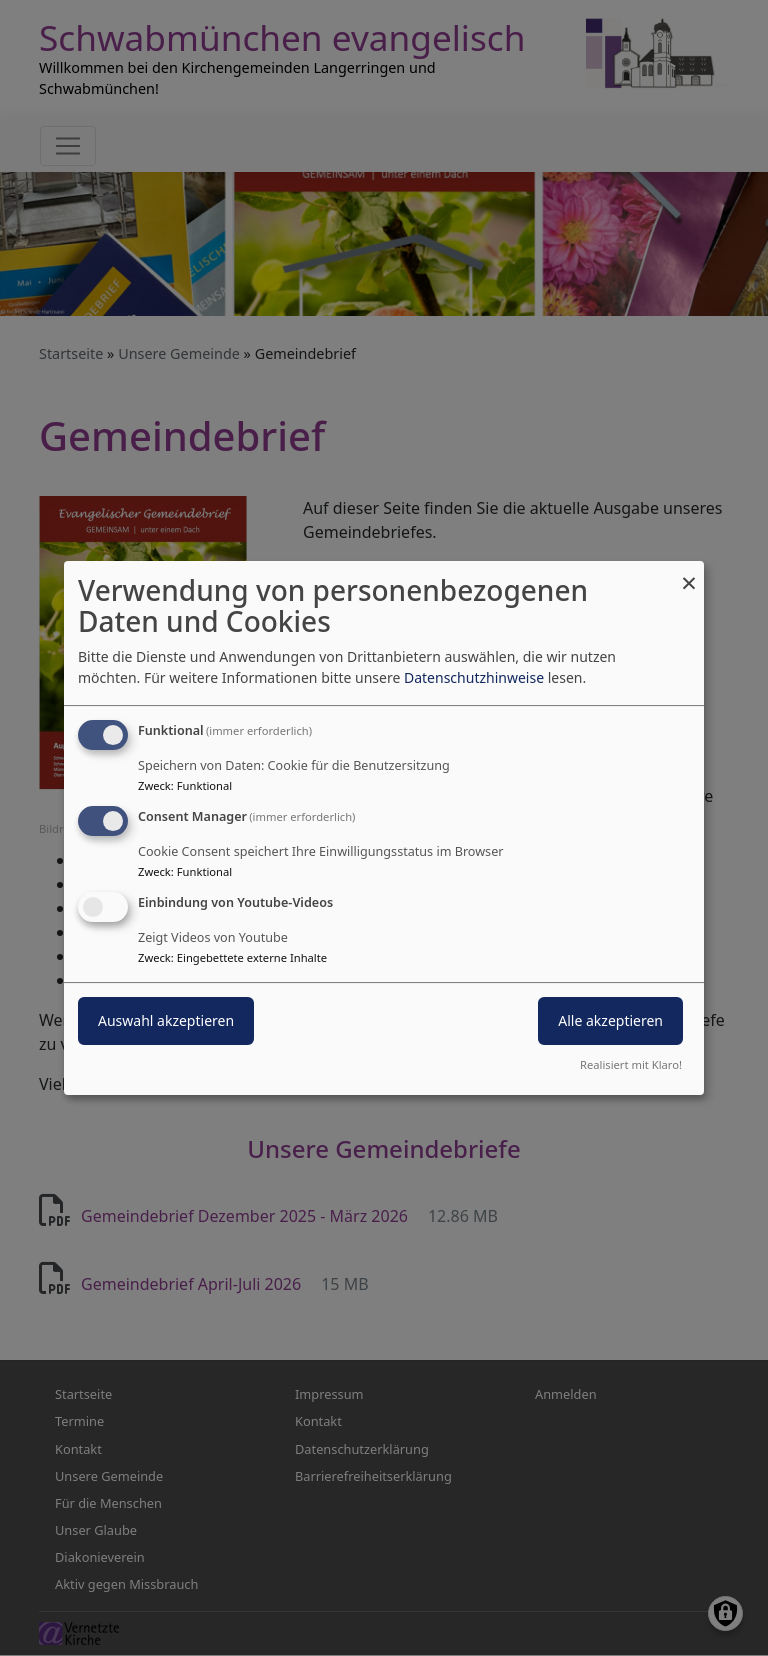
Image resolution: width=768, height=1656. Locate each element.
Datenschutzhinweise (474, 677)
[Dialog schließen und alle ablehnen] (689, 573)
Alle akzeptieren (610, 1020)
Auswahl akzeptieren (166, 1020)
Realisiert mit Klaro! (631, 1064)
